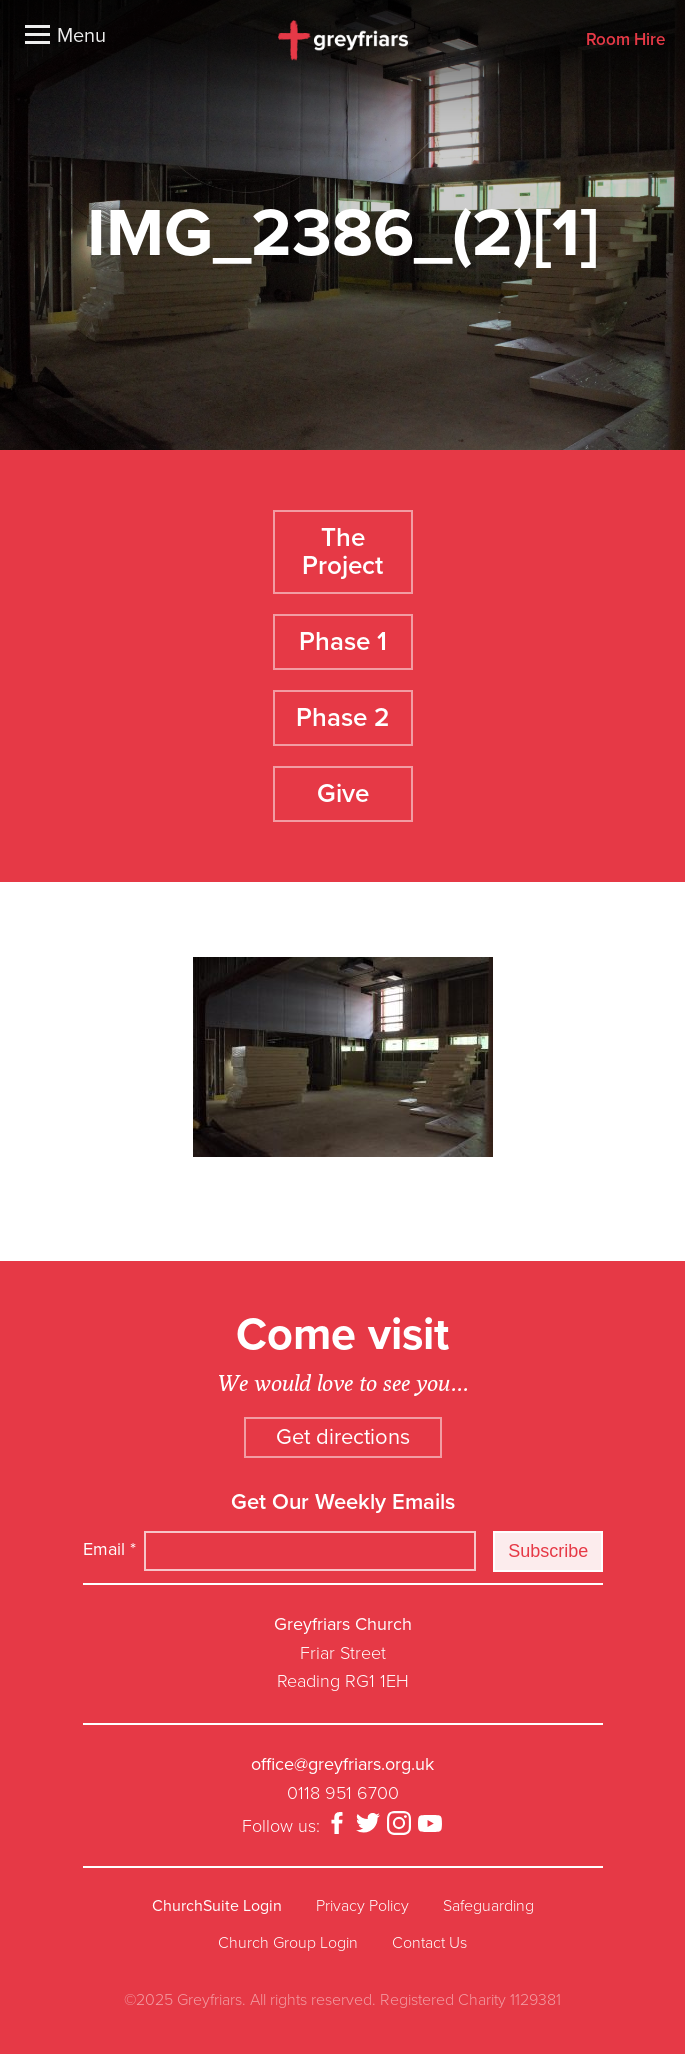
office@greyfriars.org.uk (342, 1764)
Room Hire (625, 40)
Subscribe (548, 1551)
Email (109, 1549)
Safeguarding (488, 1906)
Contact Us (429, 1943)
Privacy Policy (362, 1906)
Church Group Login (288, 1943)
